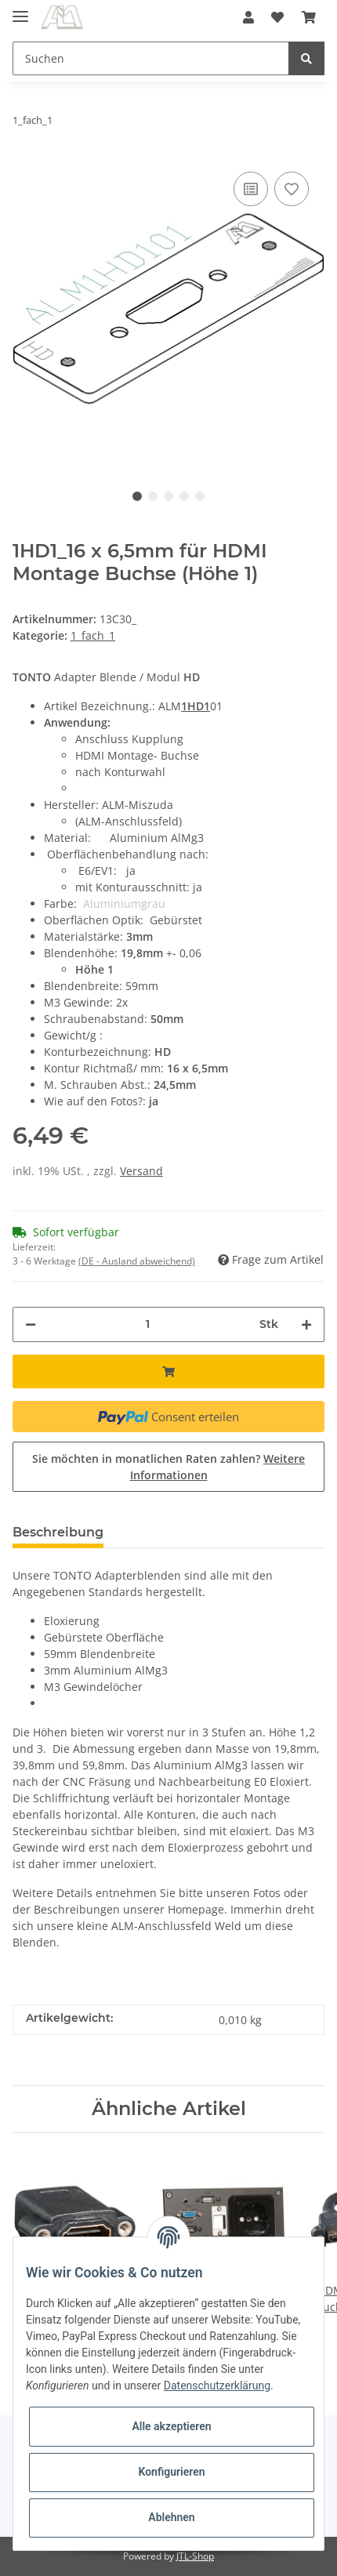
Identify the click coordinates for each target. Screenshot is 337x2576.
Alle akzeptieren (171, 2426)
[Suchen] (151, 58)
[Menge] (147, 1324)
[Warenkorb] (308, 17)
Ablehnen (171, 2517)
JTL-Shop (195, 2556)
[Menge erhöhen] (306, 1324)
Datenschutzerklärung (217, 2385)
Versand (141, 1170)
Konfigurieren (171, 2471)
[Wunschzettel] (277, 17)
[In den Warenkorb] (168, 1371)
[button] (248, 17)
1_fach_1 (93, 635)
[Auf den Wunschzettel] (291, 189)
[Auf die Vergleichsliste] (251, 189)
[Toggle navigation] (20, 10)
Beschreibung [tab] (58, 1532)
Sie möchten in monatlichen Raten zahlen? (168, 1466)
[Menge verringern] (30, 1324)
